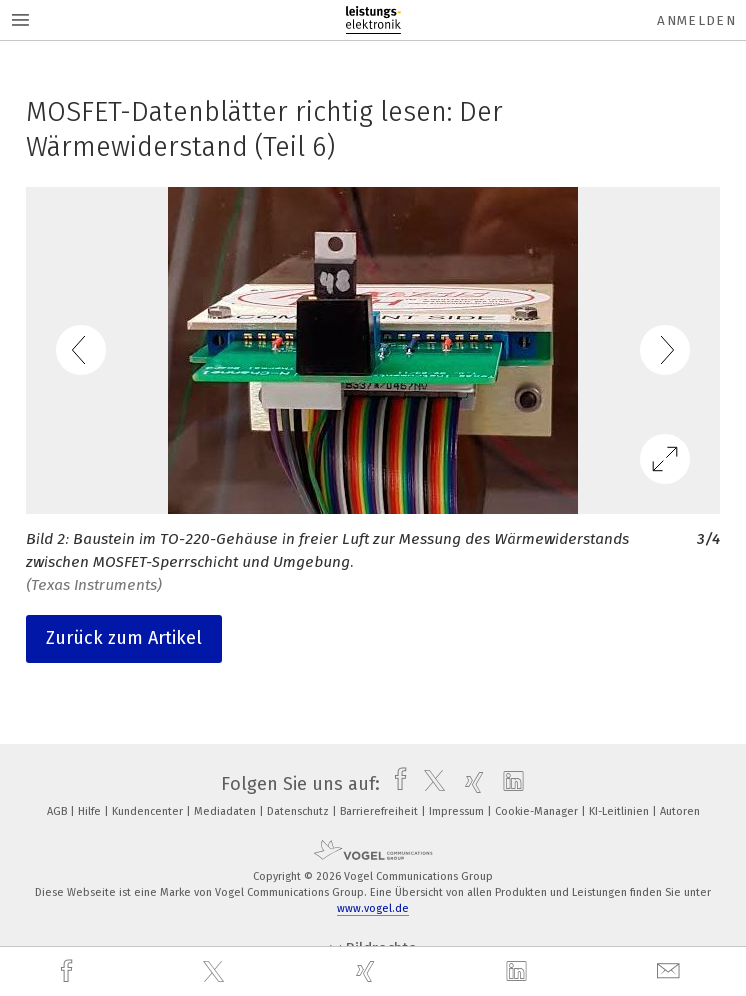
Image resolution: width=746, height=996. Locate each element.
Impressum (458, 811)
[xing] (368, 971)
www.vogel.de (373, 908)
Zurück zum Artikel (124, 638)
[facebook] (69, 971)
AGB (58, 811)
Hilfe (91, 811)
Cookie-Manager (538, 811)
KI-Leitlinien (620, 811)
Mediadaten (226, 811)
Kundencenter (149, 811)
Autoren (680, 811)
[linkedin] (519, 972)
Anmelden (696, 20)
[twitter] (216, 972)
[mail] (671, 971)
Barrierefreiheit (380, 811)
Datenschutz (299, 811)
